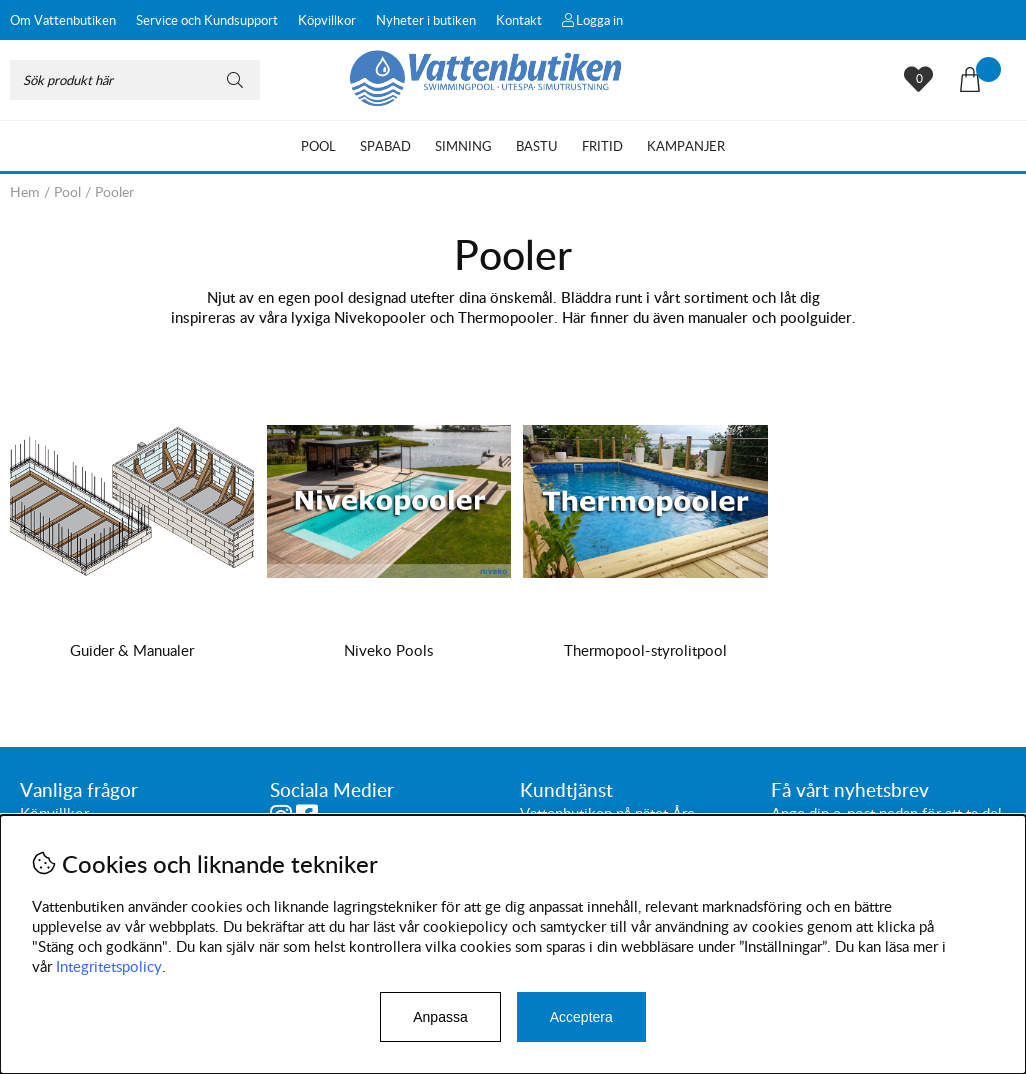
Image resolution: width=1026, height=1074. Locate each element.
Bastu (537, 146)
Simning (463, 146)
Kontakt (519, 20)
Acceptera (581, 1017)
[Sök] (135, 80)
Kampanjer (686, 146)
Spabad (385, 146)
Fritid (602, 146)
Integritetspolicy (109, 966)
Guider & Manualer (131, 650)
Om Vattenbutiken (63, 20)
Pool (318, 146)
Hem (25, 191)
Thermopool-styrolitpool (640, 650)
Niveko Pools (385, 650)
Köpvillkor (327, 20)
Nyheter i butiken (426, 20)
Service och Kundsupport (207, 20)
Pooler (114, 191)
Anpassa (440, 1017)
